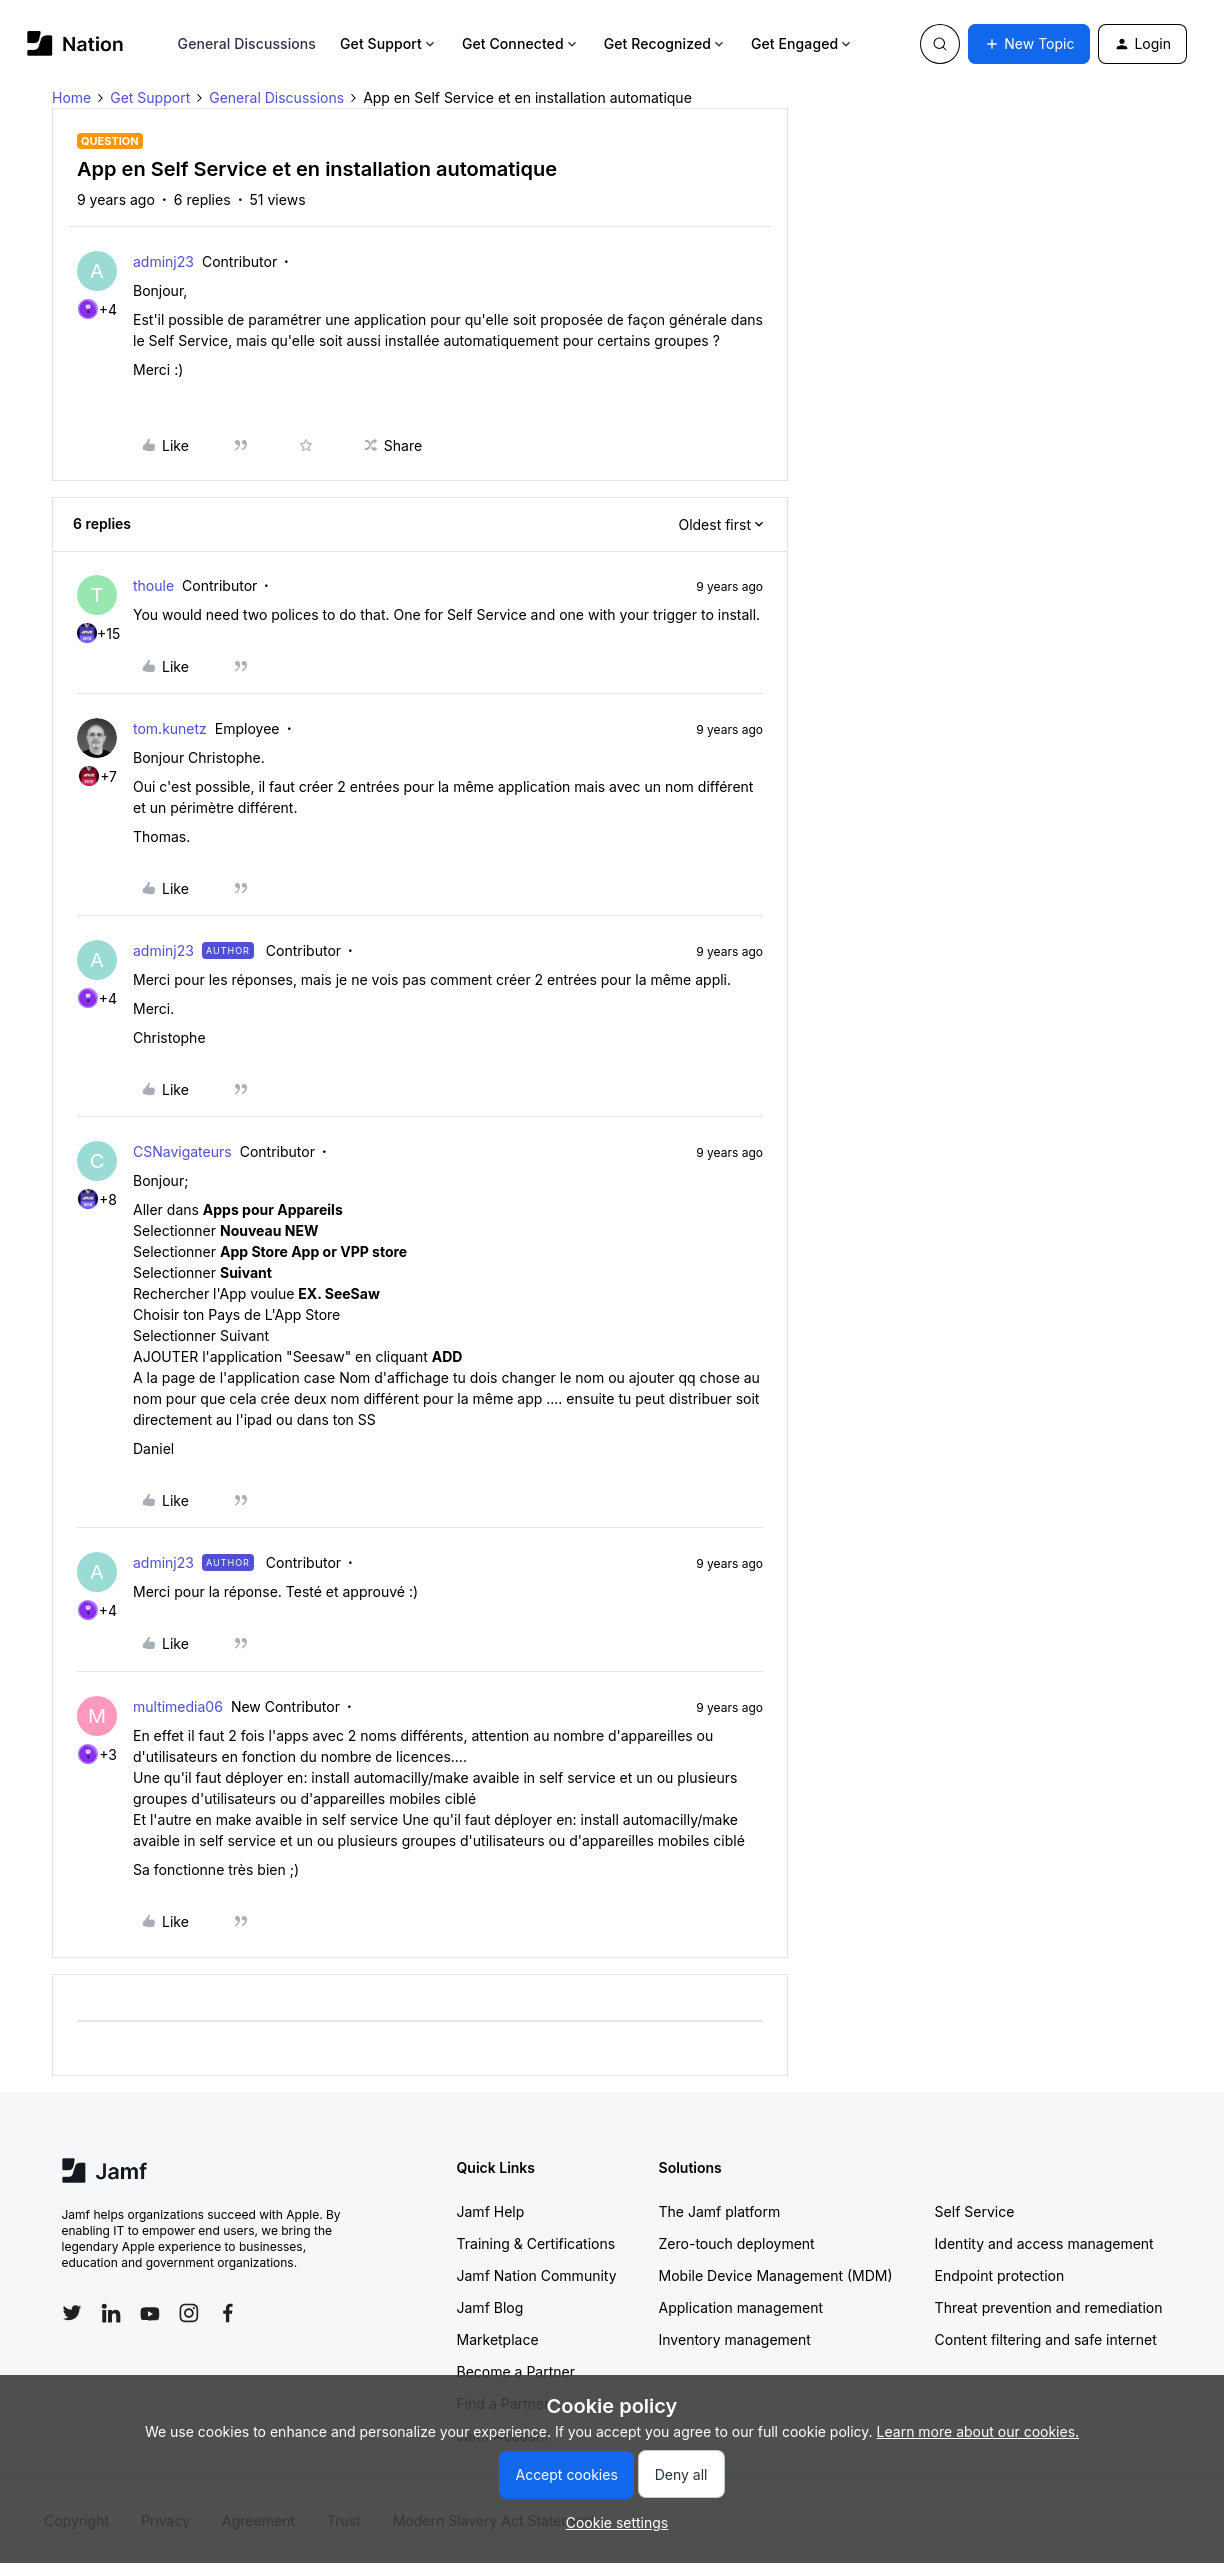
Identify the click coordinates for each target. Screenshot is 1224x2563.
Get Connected (521, 43)
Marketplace (498, 2339)
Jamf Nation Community (537, 2275)
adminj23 (163, 261)
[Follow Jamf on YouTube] (150, 2313)
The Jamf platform (720, 2211)
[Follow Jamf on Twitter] (72, 2313)
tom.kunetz (170, 728)
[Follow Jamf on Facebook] (228, 2313)
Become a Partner (516, 2371)
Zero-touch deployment (737, 2243)
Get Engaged (802, 43)
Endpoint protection (1000, 2275)
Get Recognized (665, 43)
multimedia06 (178, 1706)
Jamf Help (491, 2211)
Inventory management (735, 2339)
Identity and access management (1044, 2243)
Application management (741, 2307)
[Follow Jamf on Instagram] (189, 2313)
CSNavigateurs (182, 1151)
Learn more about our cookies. (978, 2431)
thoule (153, 585)
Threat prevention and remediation (1049, 2307)
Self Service (975, 2211)
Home (71, 97)
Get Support (389, 43)
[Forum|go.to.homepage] (75, 43)
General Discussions (247, 43)
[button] (1029, 44)
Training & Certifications (536, 2243)
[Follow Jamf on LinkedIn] (111, 2313)
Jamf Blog (490, 2307)
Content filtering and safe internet (1046, 2339)
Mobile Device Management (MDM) (776, 2275)
